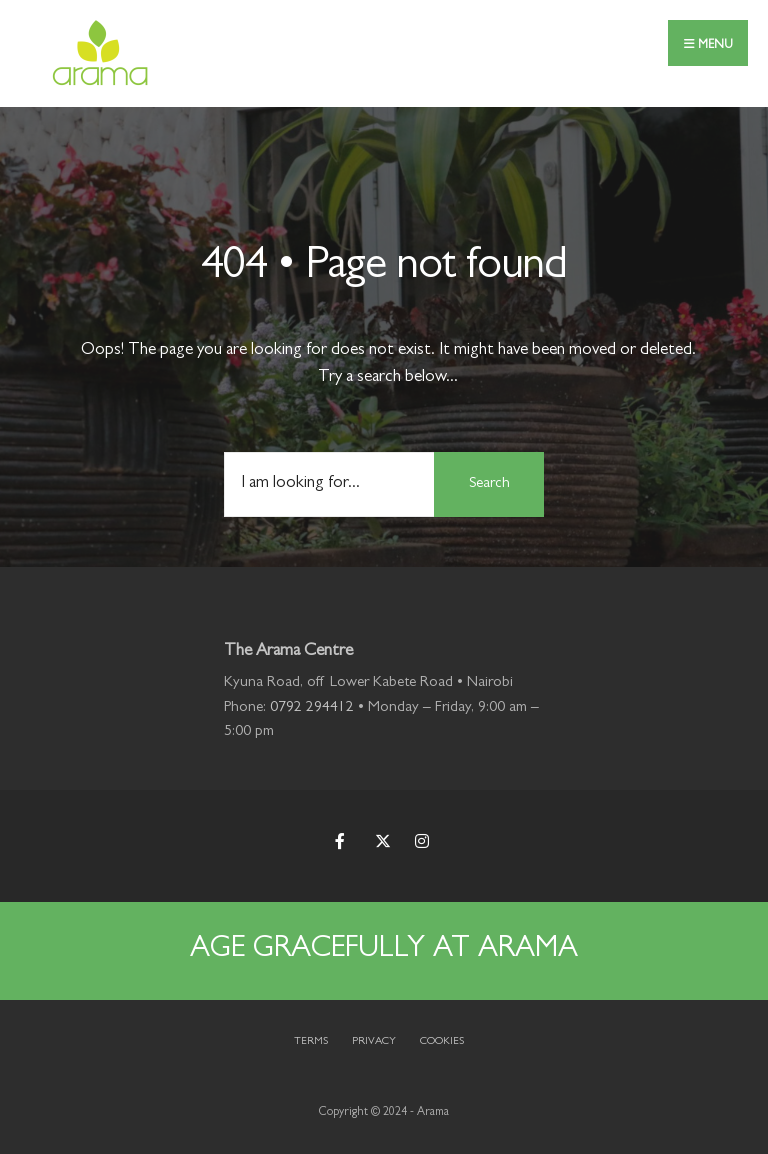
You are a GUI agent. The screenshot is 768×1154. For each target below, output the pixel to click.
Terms (311, 1041)
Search (489, 484)
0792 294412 (312, 708)
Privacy (374, 1041)
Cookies (442, 1041)
